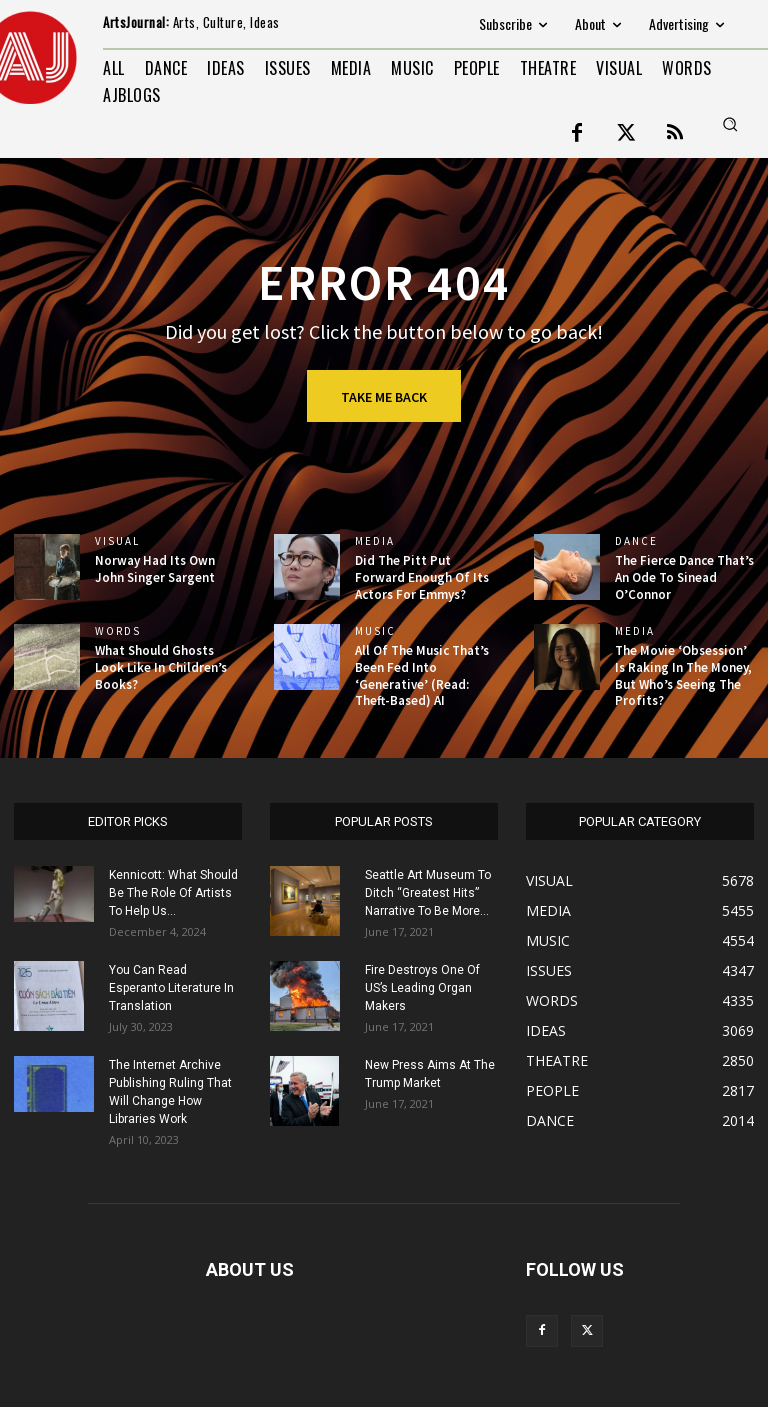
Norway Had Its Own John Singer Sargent (155, 569)
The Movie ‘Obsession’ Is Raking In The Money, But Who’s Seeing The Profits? (683, 676)
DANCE (636, 541)
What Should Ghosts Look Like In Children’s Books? (161, 667)
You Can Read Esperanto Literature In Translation (171, 988)
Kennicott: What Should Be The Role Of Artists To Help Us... (173, 893)
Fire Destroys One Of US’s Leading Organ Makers (422, 988)
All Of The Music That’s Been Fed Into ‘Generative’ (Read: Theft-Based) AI (422, 676)
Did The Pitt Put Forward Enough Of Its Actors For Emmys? (422, 577)
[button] (730, 124)
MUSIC (375, 631)
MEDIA (375, 541)
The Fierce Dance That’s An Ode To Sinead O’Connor (684, 577)
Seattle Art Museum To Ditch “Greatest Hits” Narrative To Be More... (428, 893)
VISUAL (117, 541)
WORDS (118, 631)
